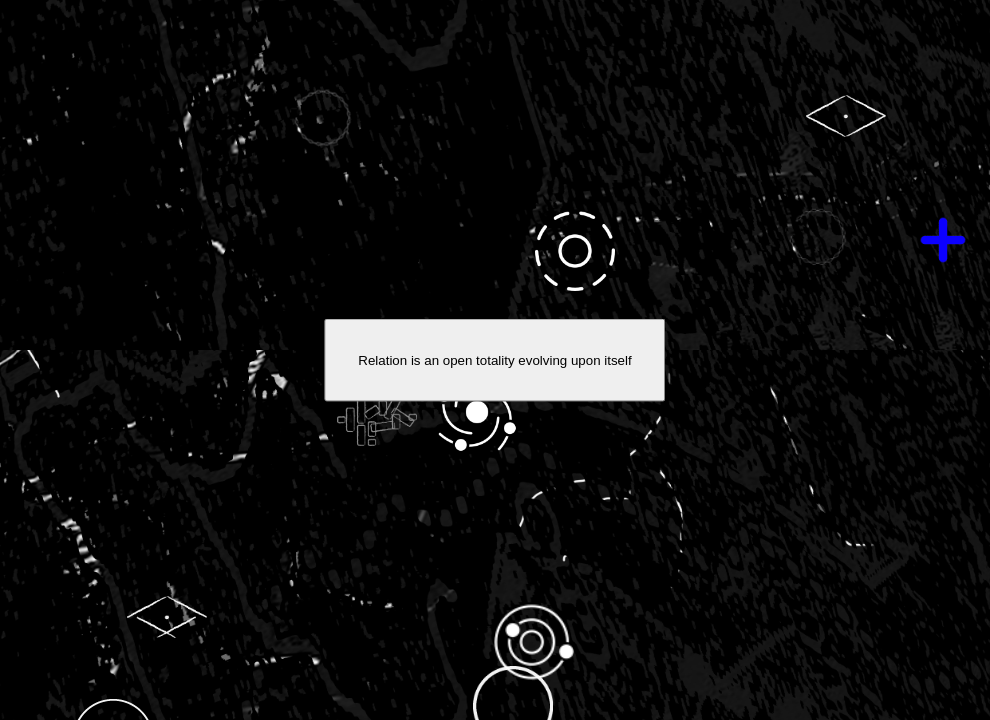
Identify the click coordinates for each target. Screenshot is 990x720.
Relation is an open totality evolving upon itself (494, 360)
